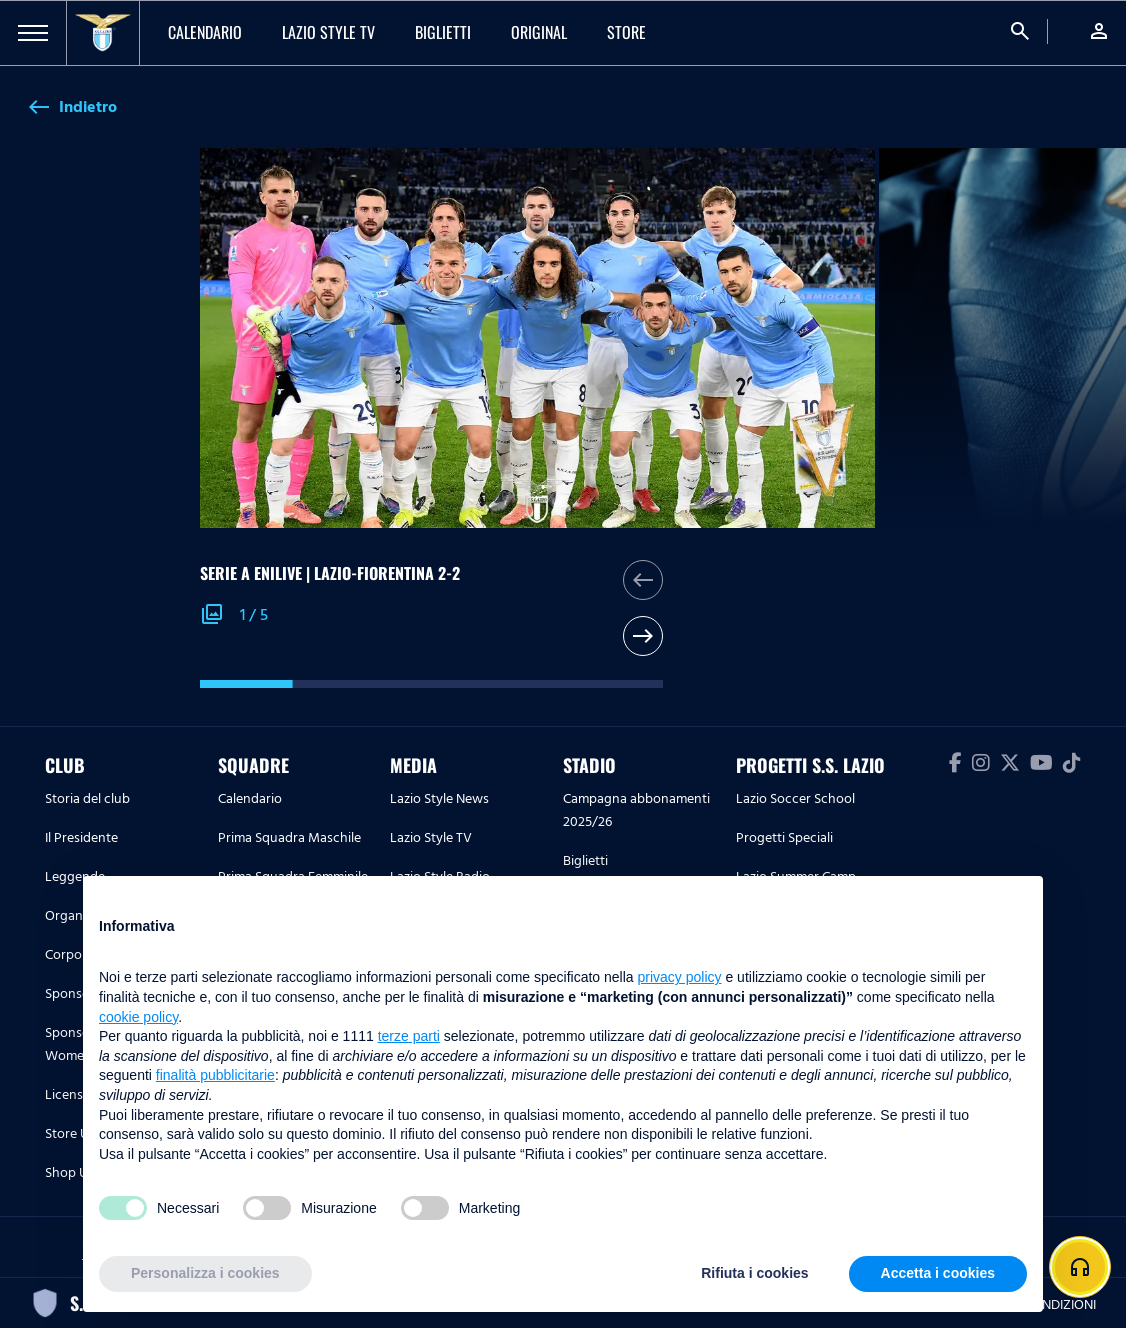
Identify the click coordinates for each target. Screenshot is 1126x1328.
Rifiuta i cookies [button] (754, 1273)
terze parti (409, 1036)
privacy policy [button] (680, 977)
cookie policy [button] (138, 1017)
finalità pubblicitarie (215, 1075)
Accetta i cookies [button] (938, 1273)
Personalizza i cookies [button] (205, 1273)
